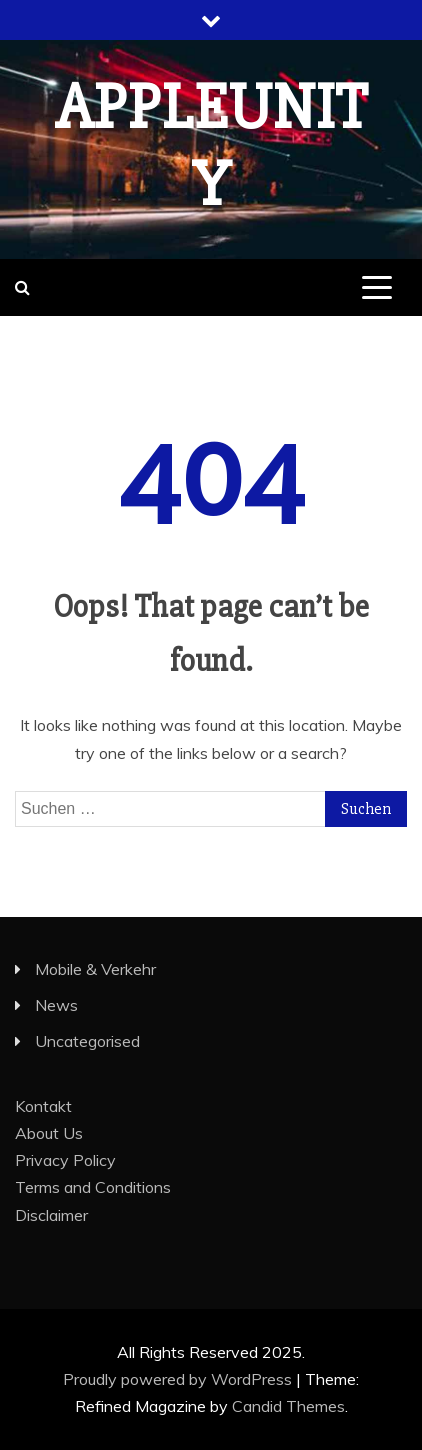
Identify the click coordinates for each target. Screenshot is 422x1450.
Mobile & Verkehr (95, 969)
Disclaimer (51, 1215)
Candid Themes (288, 1406)
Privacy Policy (65, 1160)
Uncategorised (87, 1041)
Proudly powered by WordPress (179, 1379)
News (56, 1005)
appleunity (211, 146)
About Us (49, 1133)
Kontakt (43, 1106)
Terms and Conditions (93, 1187)
